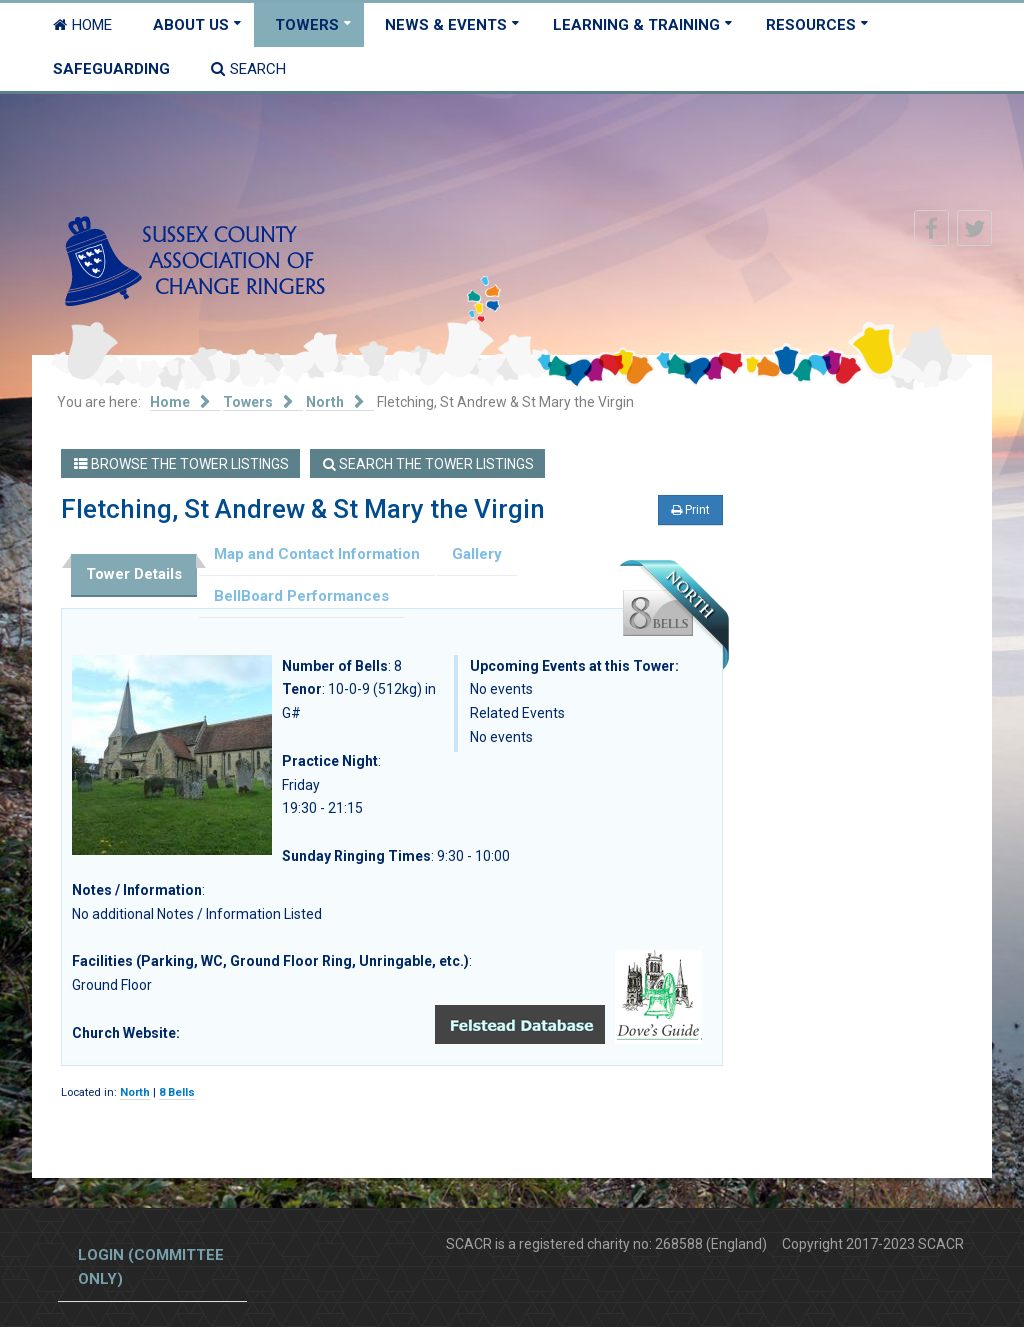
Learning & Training (636, 25)
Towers (307, 25)
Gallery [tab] (477, 554)
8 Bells (177, 1092)
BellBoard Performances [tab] (301, 596)
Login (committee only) (151, 1267)
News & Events (446, 25)
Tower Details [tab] (134, 574)
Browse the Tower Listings (181, 464)
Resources (811, 25)
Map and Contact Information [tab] (317, 554)
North (135, 1092)
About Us (191, 25)
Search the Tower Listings (428, 464)
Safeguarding (111, 69)
